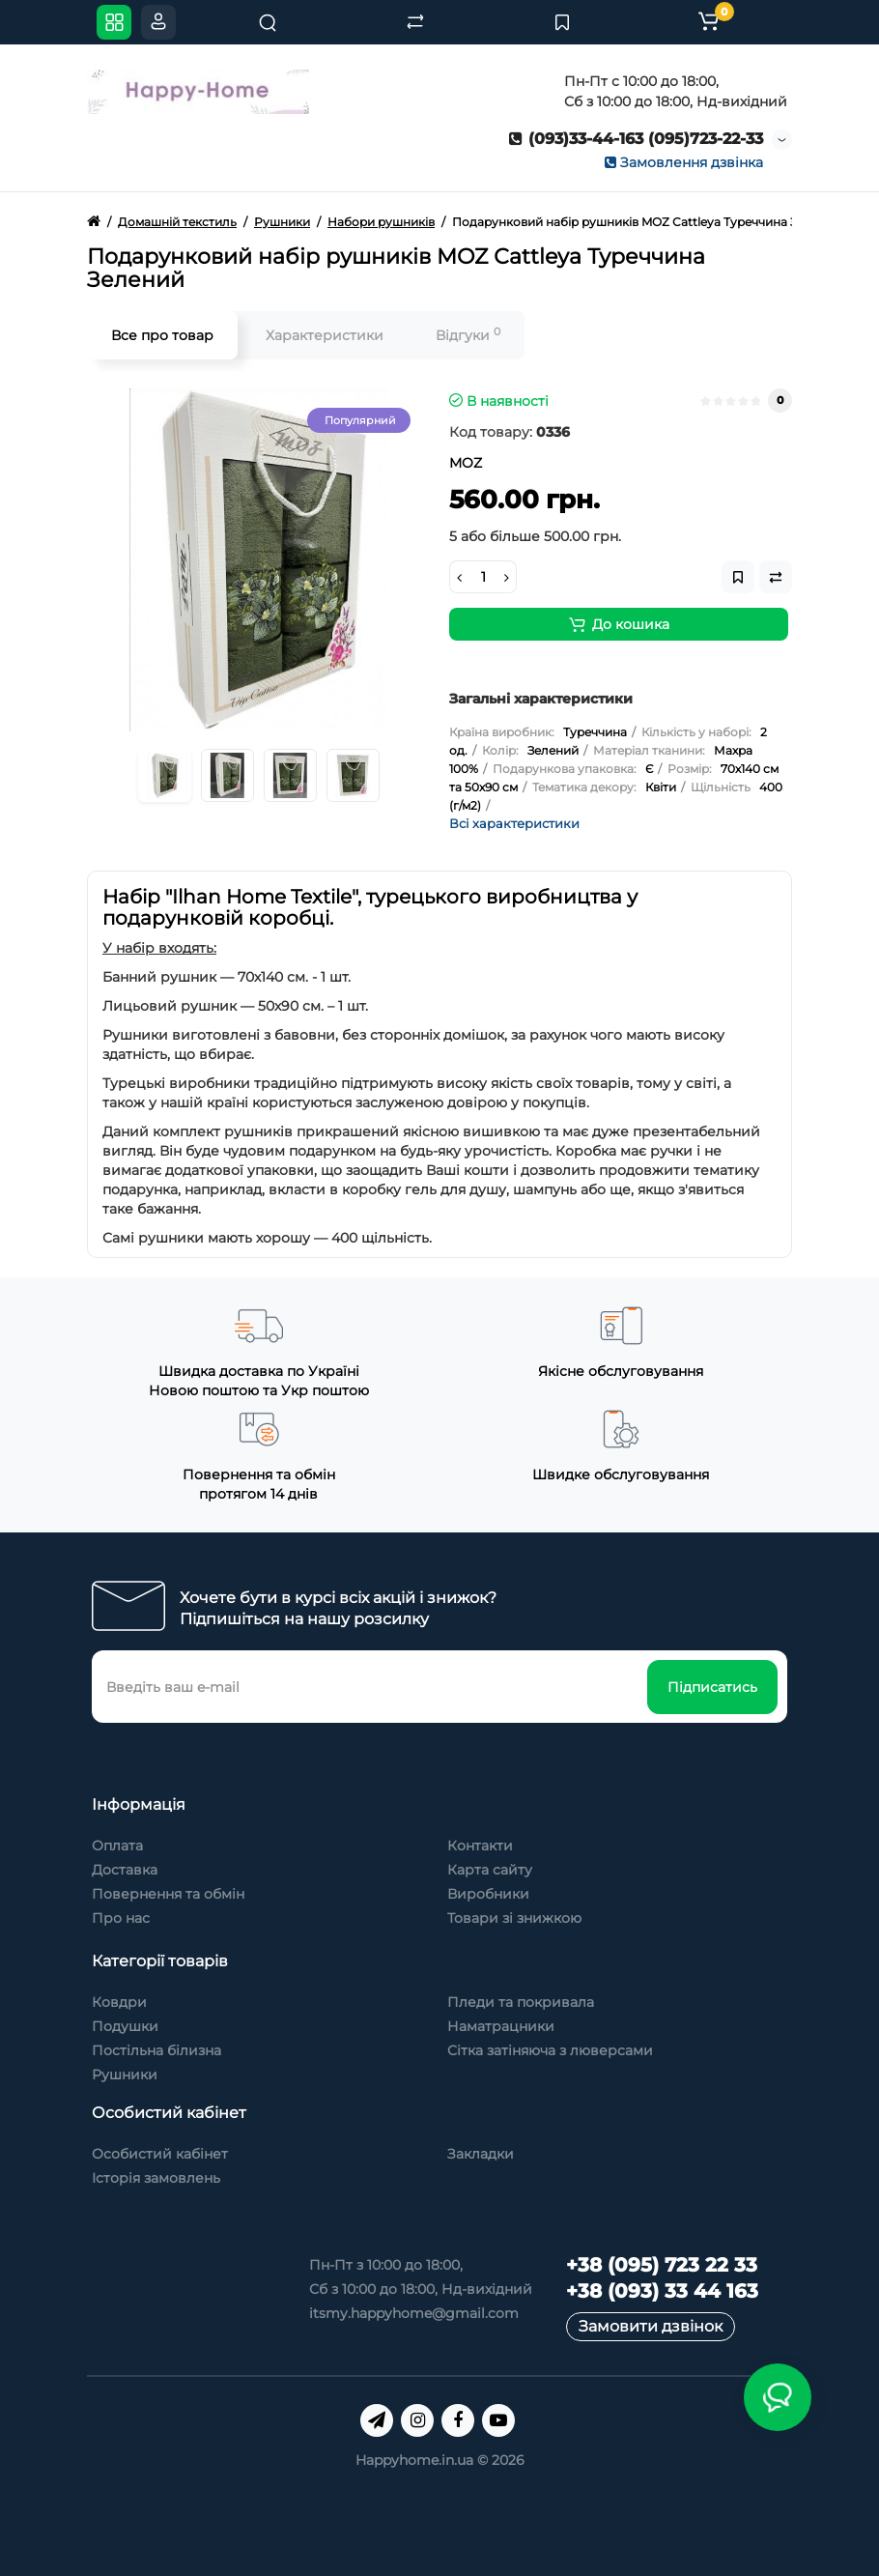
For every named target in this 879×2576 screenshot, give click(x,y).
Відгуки (468, 335)
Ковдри (119, 2002)
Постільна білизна (156, 2050)
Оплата (117, 1845)
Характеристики (324, 335)
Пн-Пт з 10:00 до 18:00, (386, 2265)
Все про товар (162, 335)
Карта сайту (489, 1869)
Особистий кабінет (160, 2153)
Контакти (480, 1845)
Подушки (125, 2026)
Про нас (121, 1918)
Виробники (488, 1894)
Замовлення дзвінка (684, 162)
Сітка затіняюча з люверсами (550, 2050)
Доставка (124, 1869)
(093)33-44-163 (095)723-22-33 (636, 138)
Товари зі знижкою (514, 1918)
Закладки (480, 2153)
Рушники (124, 2074)
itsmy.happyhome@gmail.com (414, 2313)
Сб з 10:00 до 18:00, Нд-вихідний (420, 2289)
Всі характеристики (514, 823)
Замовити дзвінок (651, 2326)
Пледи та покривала (520, 2002)
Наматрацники (500, 2026)
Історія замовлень (156, 2178)
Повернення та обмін (168, 1894)
